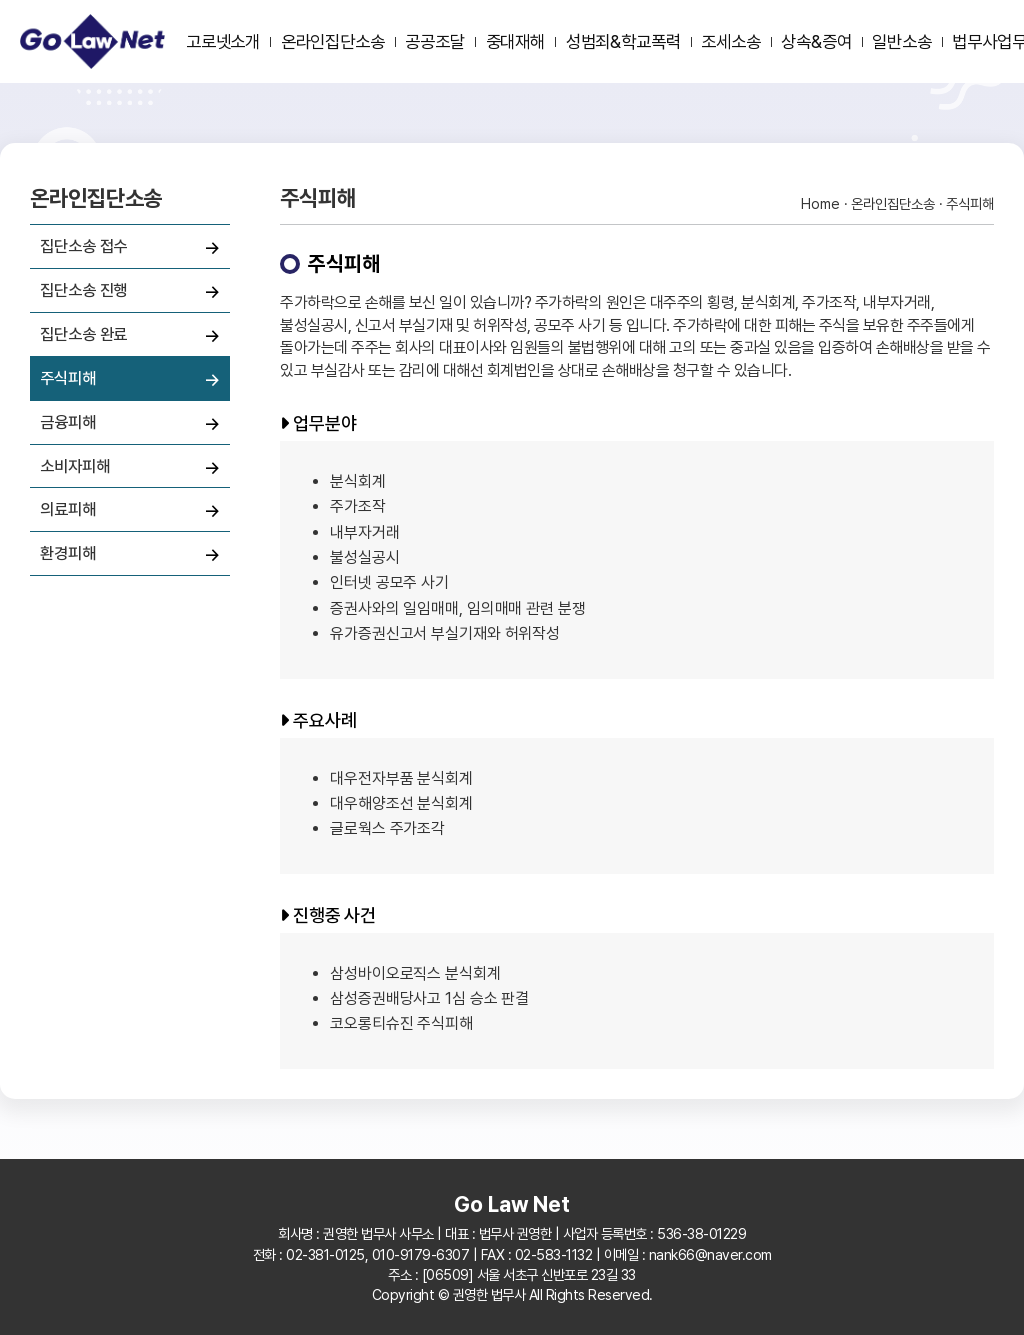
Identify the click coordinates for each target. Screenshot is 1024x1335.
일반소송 (902, 41)
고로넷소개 (223, 41)
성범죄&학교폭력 (623, 41)
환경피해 (68, 553)
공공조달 (435, 41)
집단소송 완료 (83, 334)
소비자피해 (75, 466)
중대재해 (516, 41)
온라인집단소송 (333, 41)
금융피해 (68, 422)
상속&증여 (816, 41)
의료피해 (68, 509)
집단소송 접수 (83, 246)
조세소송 (731, 41)
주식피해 (68, 378)
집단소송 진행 (83, 290)
